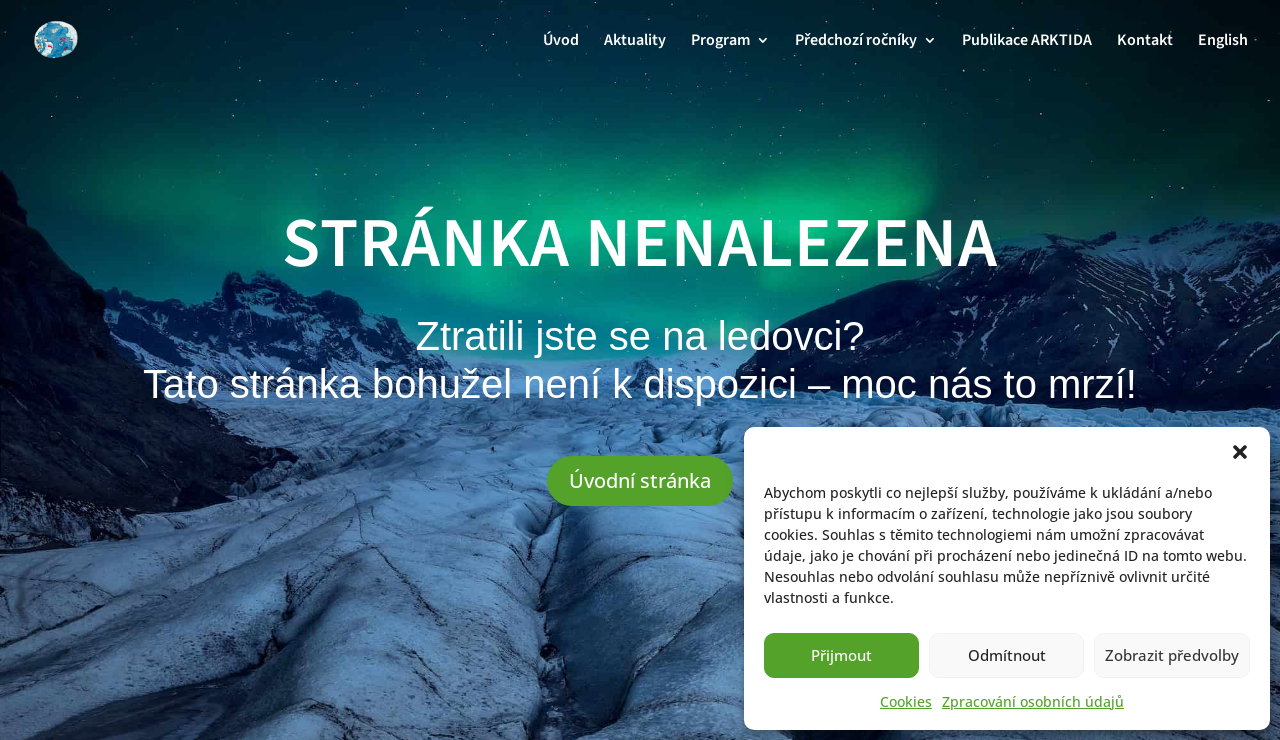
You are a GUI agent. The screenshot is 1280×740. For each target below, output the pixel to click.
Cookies (906, 701)
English (1223, 42)
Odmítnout (1007, 655)
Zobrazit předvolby (1172, 655)
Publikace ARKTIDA (1027, 42)
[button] (1240, 452)
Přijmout (841, 655)
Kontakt (1145, 42)
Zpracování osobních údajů (1033, 701)
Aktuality (635, 42)
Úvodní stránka (640, 480)
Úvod (561, 42)
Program (720, 42)
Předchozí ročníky (856, 42)
